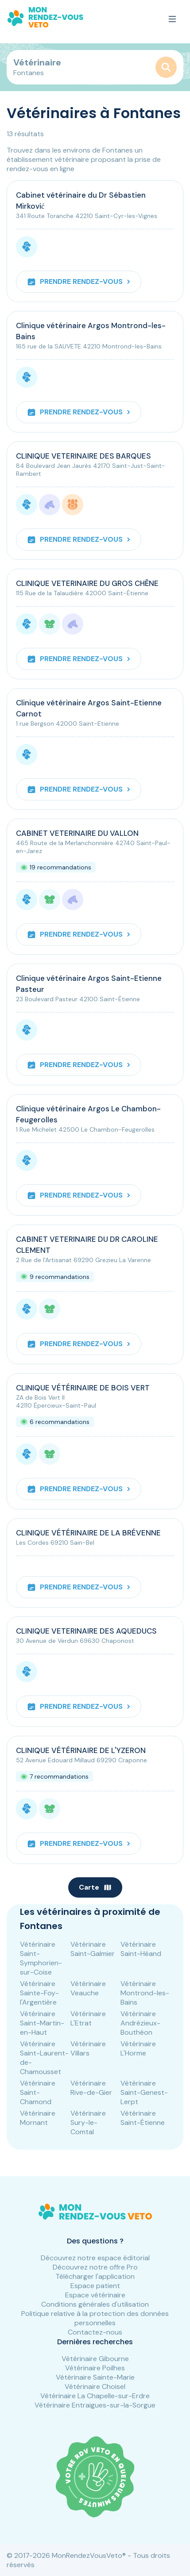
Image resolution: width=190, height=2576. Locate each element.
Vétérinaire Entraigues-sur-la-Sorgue (95, 2405)
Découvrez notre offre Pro (95, 2267)
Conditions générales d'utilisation (95, 2304)
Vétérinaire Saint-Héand (140, 1949)
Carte (95, 1887)
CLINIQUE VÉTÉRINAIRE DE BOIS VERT (83, 1388)
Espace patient (95, 2285)
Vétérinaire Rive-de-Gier (91, 2087)
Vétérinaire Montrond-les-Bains (144, 1993)
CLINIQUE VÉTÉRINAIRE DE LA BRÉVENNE (88, 1533)
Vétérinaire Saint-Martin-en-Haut (42, 2023)
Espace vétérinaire (95, 2295)
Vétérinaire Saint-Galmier (92, 1949)
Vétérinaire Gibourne (95, 2358)
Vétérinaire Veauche (88, 1988)
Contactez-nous (95, 2332)
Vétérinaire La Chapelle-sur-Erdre (95, 2395)
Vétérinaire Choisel (95, 2386)
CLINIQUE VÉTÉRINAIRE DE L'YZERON (81, 1750)
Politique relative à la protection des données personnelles (95, 2318)
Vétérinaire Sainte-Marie (95, 2377)
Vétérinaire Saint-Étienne (142, 2118)
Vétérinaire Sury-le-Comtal (88, 2122)
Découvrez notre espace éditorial (95, 2257)
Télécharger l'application (95, 2276)
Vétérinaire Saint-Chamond (37, 2092)
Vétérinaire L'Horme (138, 2048)
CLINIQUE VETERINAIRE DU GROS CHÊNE (87, 583)
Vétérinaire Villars (88, 2048)
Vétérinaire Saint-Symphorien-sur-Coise (41, 1958)
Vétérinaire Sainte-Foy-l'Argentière (39, 1993)
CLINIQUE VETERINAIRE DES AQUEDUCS (86, 1631)
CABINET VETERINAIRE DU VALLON (77, 833)
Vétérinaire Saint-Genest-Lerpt (144, 2092)
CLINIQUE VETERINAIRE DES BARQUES (83, 456)
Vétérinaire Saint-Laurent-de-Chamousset (44, 2057)
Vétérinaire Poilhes (95, 2368)
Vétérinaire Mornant (37, 2118)
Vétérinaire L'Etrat (88, 2018)
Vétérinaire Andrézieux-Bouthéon (140, 2023)
